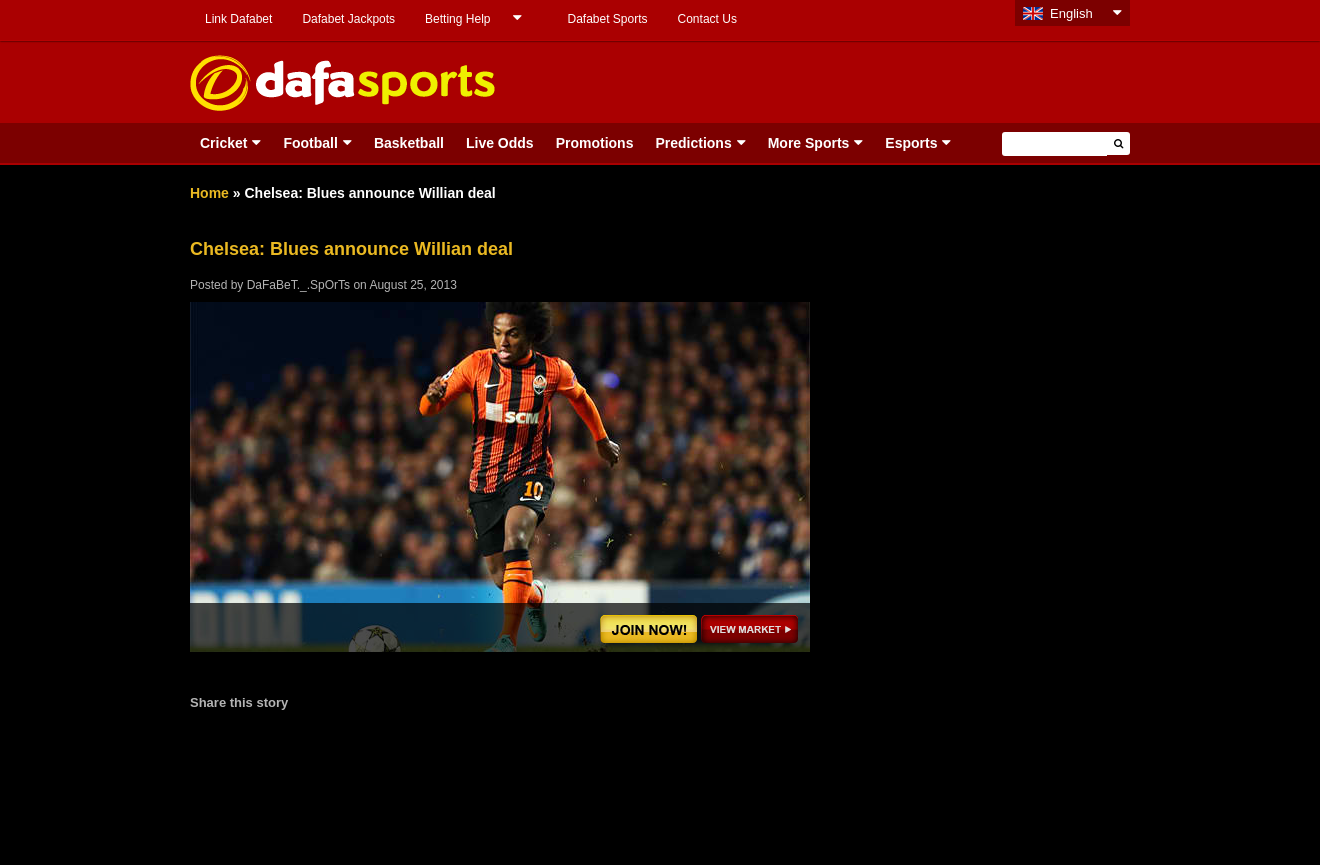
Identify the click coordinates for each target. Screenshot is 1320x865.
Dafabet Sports (607, 19)
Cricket (223, 143)
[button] (1118, 143)
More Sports (809, 143)
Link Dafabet (238, 19)
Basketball (409, 143)
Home (209, 193)
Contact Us (707, 19)
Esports (911, 143)
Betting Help (457, 19)
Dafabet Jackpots (348, 19)
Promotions (595, 143)
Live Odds (500, 143)
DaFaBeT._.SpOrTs (298, 285)
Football (310, 143)
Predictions (693, 143)
